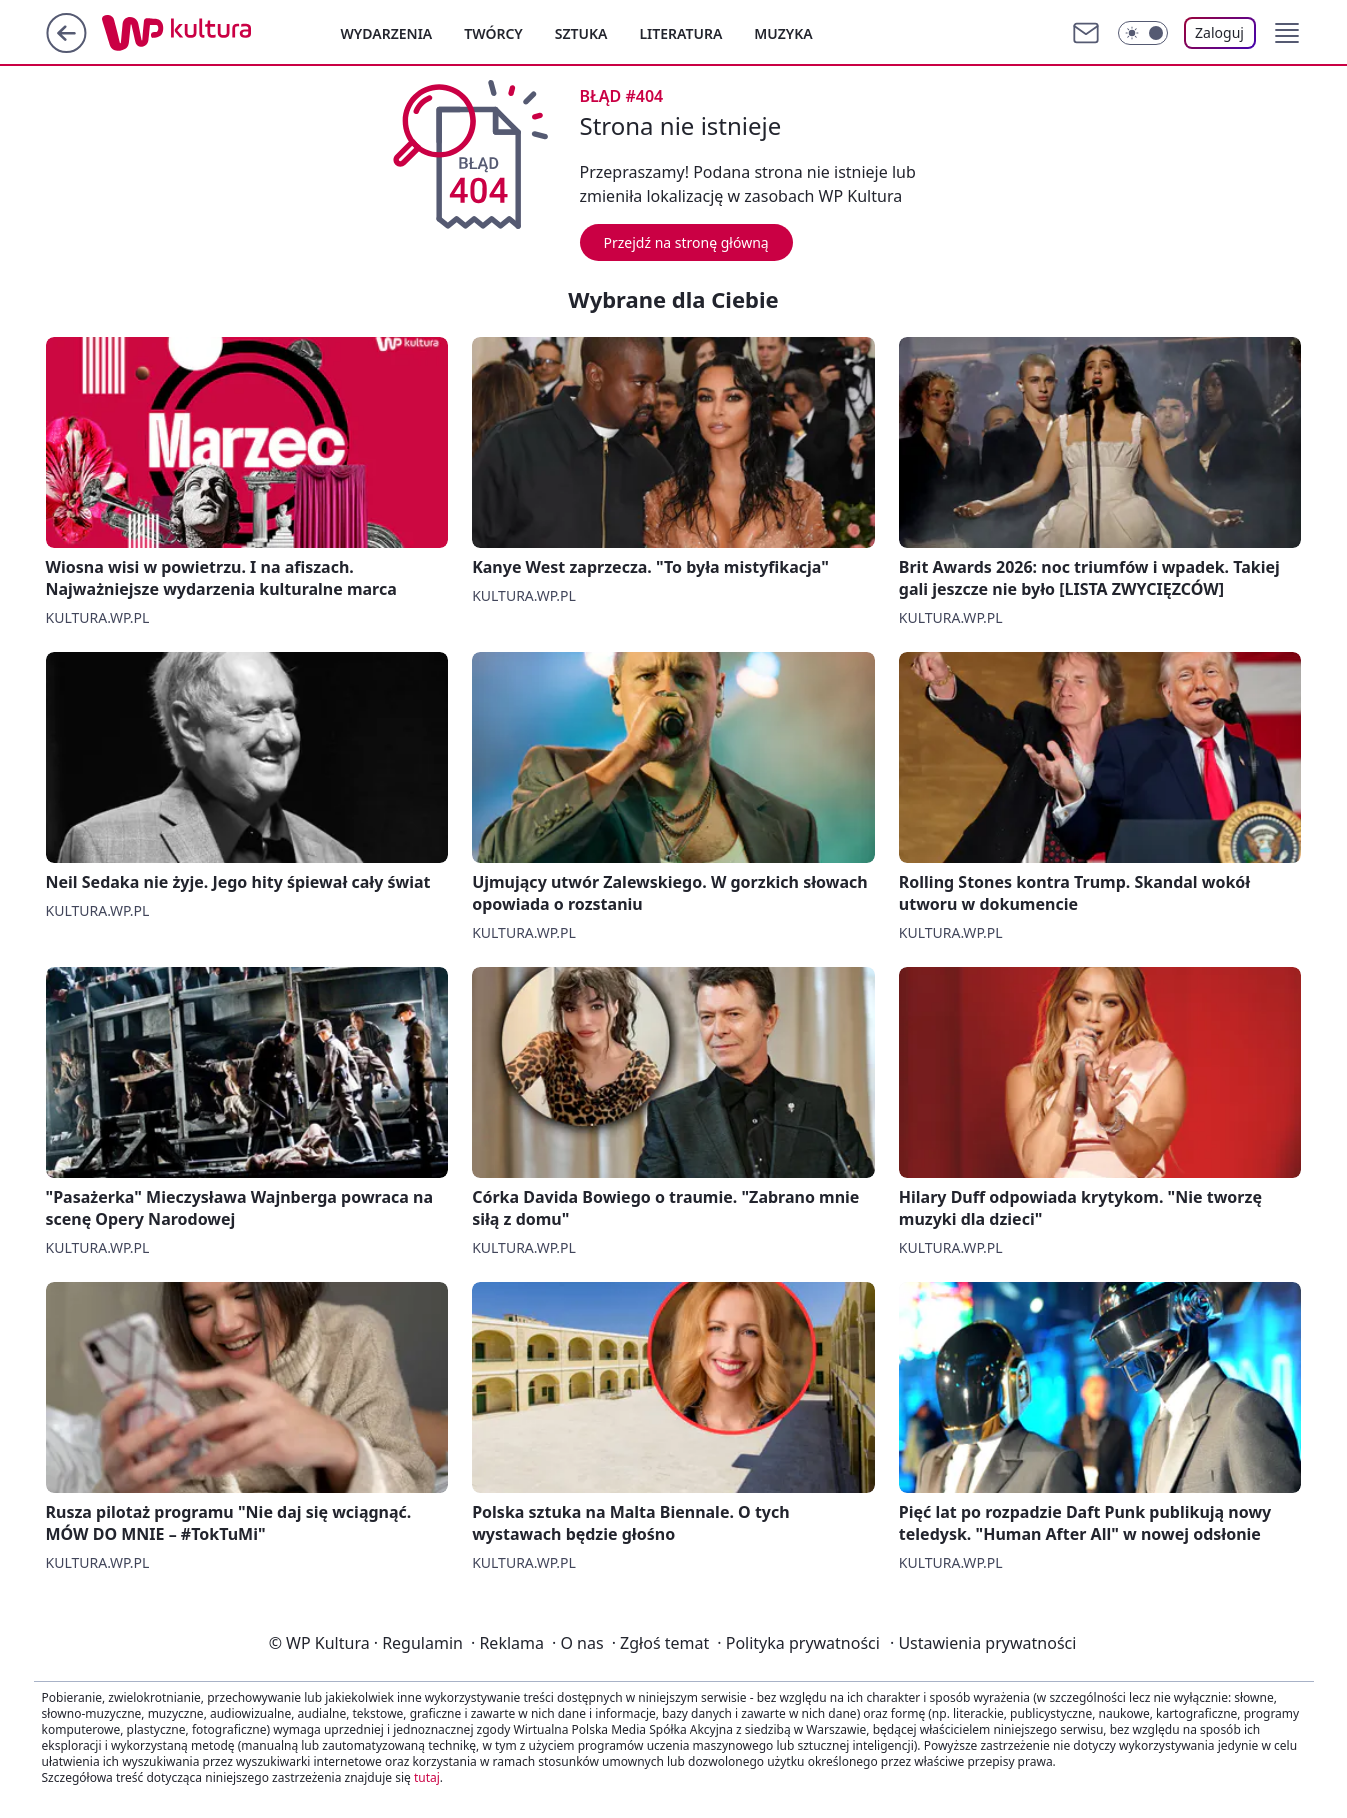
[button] (1287, 33)
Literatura (680, 33)
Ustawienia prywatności (983, 1643)
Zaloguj (1219, 32)
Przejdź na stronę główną (686, 242)
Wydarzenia (387, 33)
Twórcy (493, 33)
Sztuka (581, 33)
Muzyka (783, 33)
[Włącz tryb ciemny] (1143, 33)
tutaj (427, 1777)
